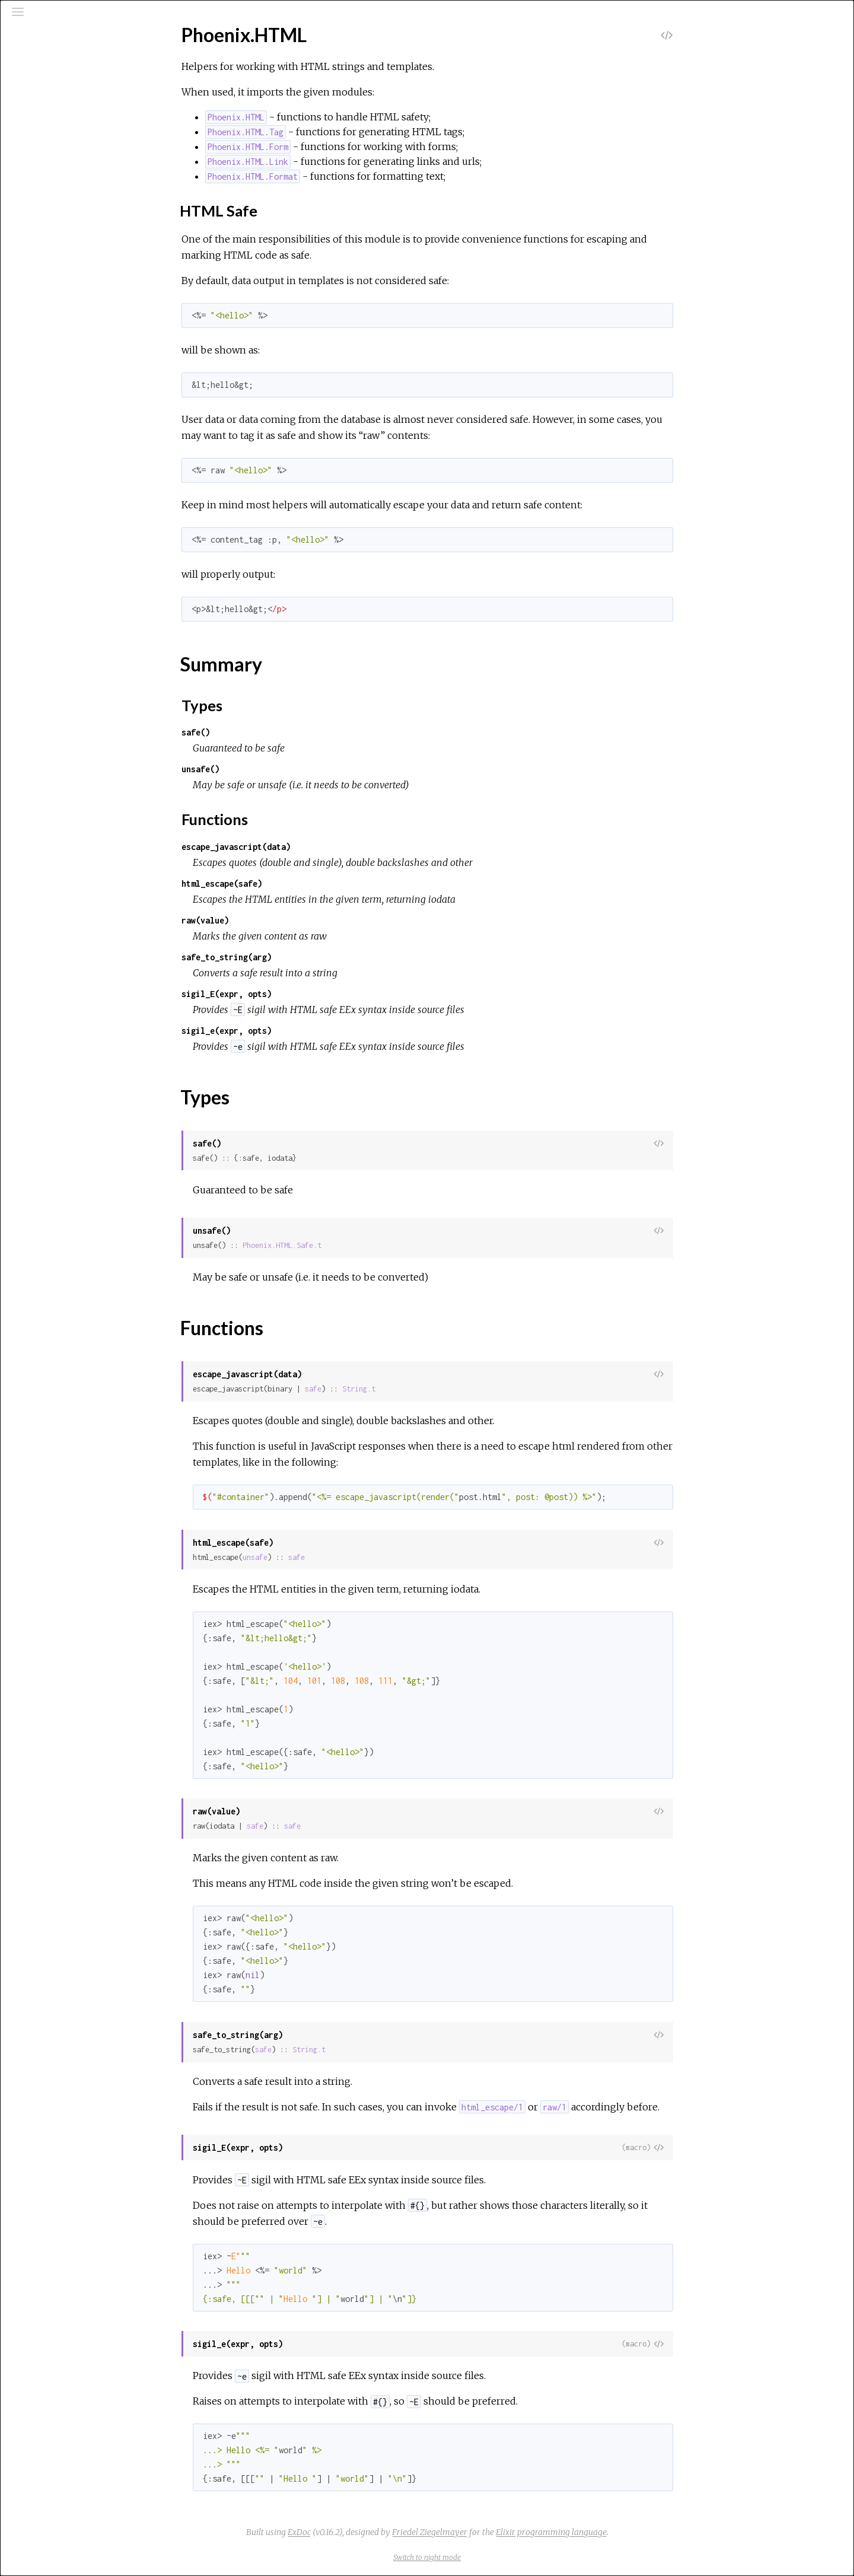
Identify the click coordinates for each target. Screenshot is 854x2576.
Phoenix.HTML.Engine (71, 241)
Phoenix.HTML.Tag (65, 305)
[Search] (80, 66)
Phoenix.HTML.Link (66, 289)
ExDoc (388, 2532)
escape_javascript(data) (325, 847)
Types (55, 208)
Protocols (54, 129)
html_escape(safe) (310, 883)
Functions (63, 221)
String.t (447, 1388)
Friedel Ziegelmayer (518, 2532)
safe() (284, 732)
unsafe (344, 1557)
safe (402, 1388)
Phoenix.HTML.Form (68, 257)
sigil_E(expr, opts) (315, 994)
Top (51, 182)
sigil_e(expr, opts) (315, 1031)
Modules (49, 113)
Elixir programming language (640, 2532)
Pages (42, 97)
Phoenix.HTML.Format (73, 273)
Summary (61, 195)
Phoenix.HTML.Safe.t (371, 1245)
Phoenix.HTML (58, 162)
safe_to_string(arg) (315, 957)
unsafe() (289, 769)
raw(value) (294, 920)
